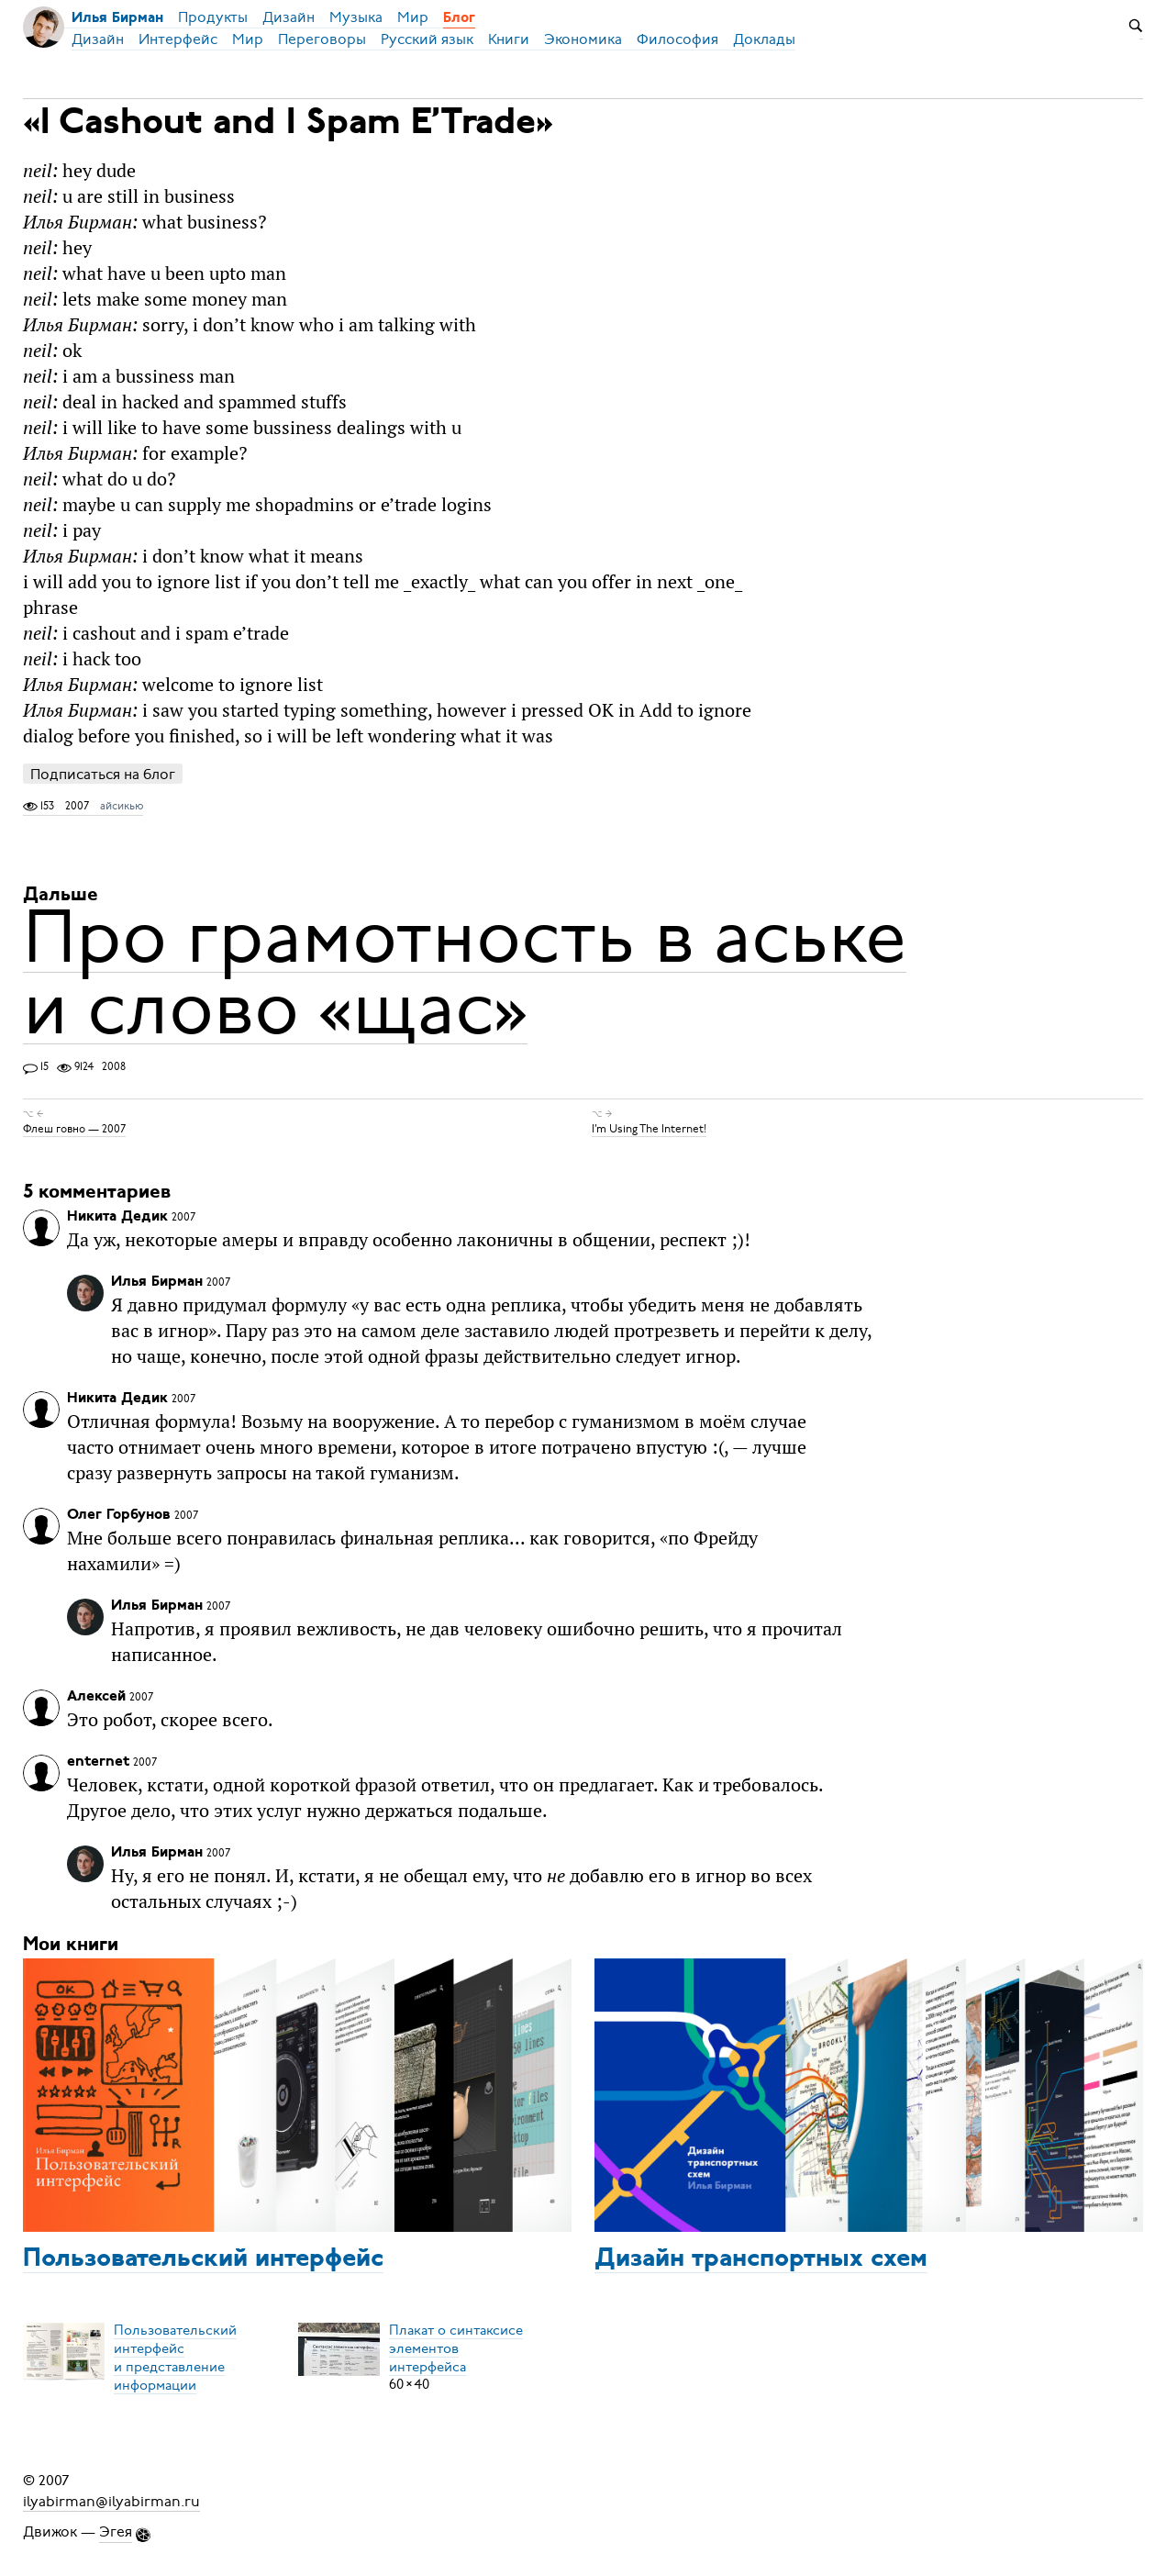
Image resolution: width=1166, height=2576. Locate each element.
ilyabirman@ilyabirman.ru (111, 2501)
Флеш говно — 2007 (74, 1128)
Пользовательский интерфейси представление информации (175, 2356)
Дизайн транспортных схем (760, 2259)
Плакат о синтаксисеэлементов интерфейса (456, 2347)
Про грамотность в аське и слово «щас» (464, 973)
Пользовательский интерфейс (203, 2259)
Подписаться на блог (102, 774)
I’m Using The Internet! (649, 1128)
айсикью (121, 805)
